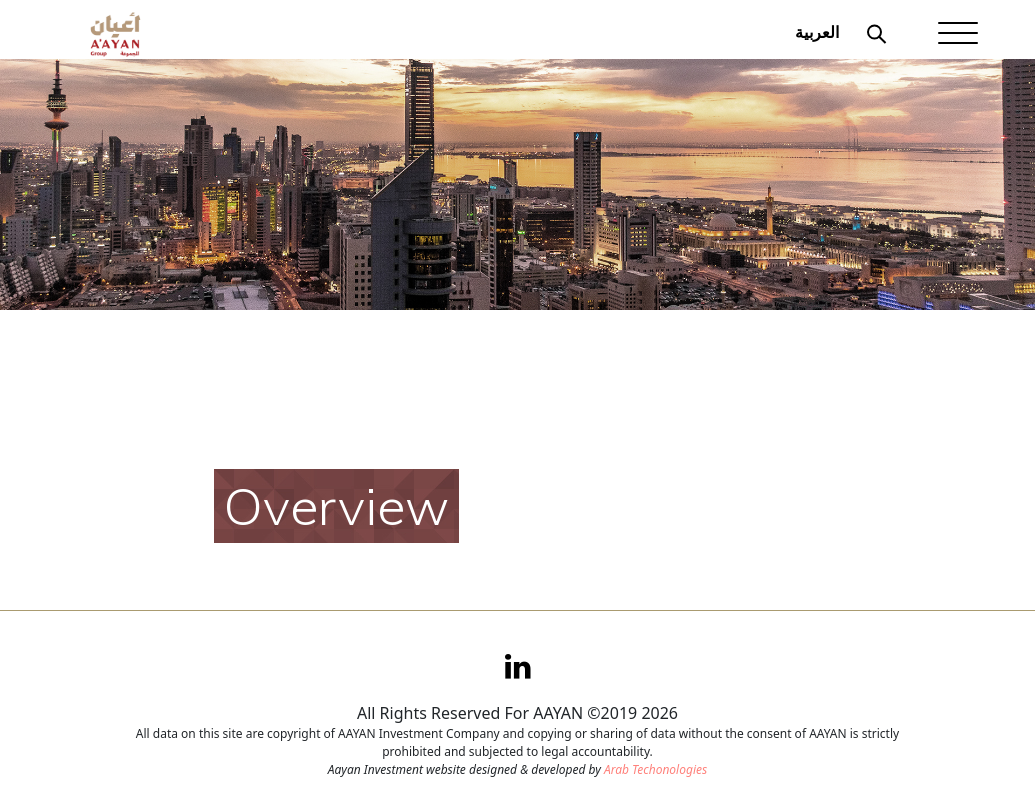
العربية (817, 32)
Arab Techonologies (655, 769)
